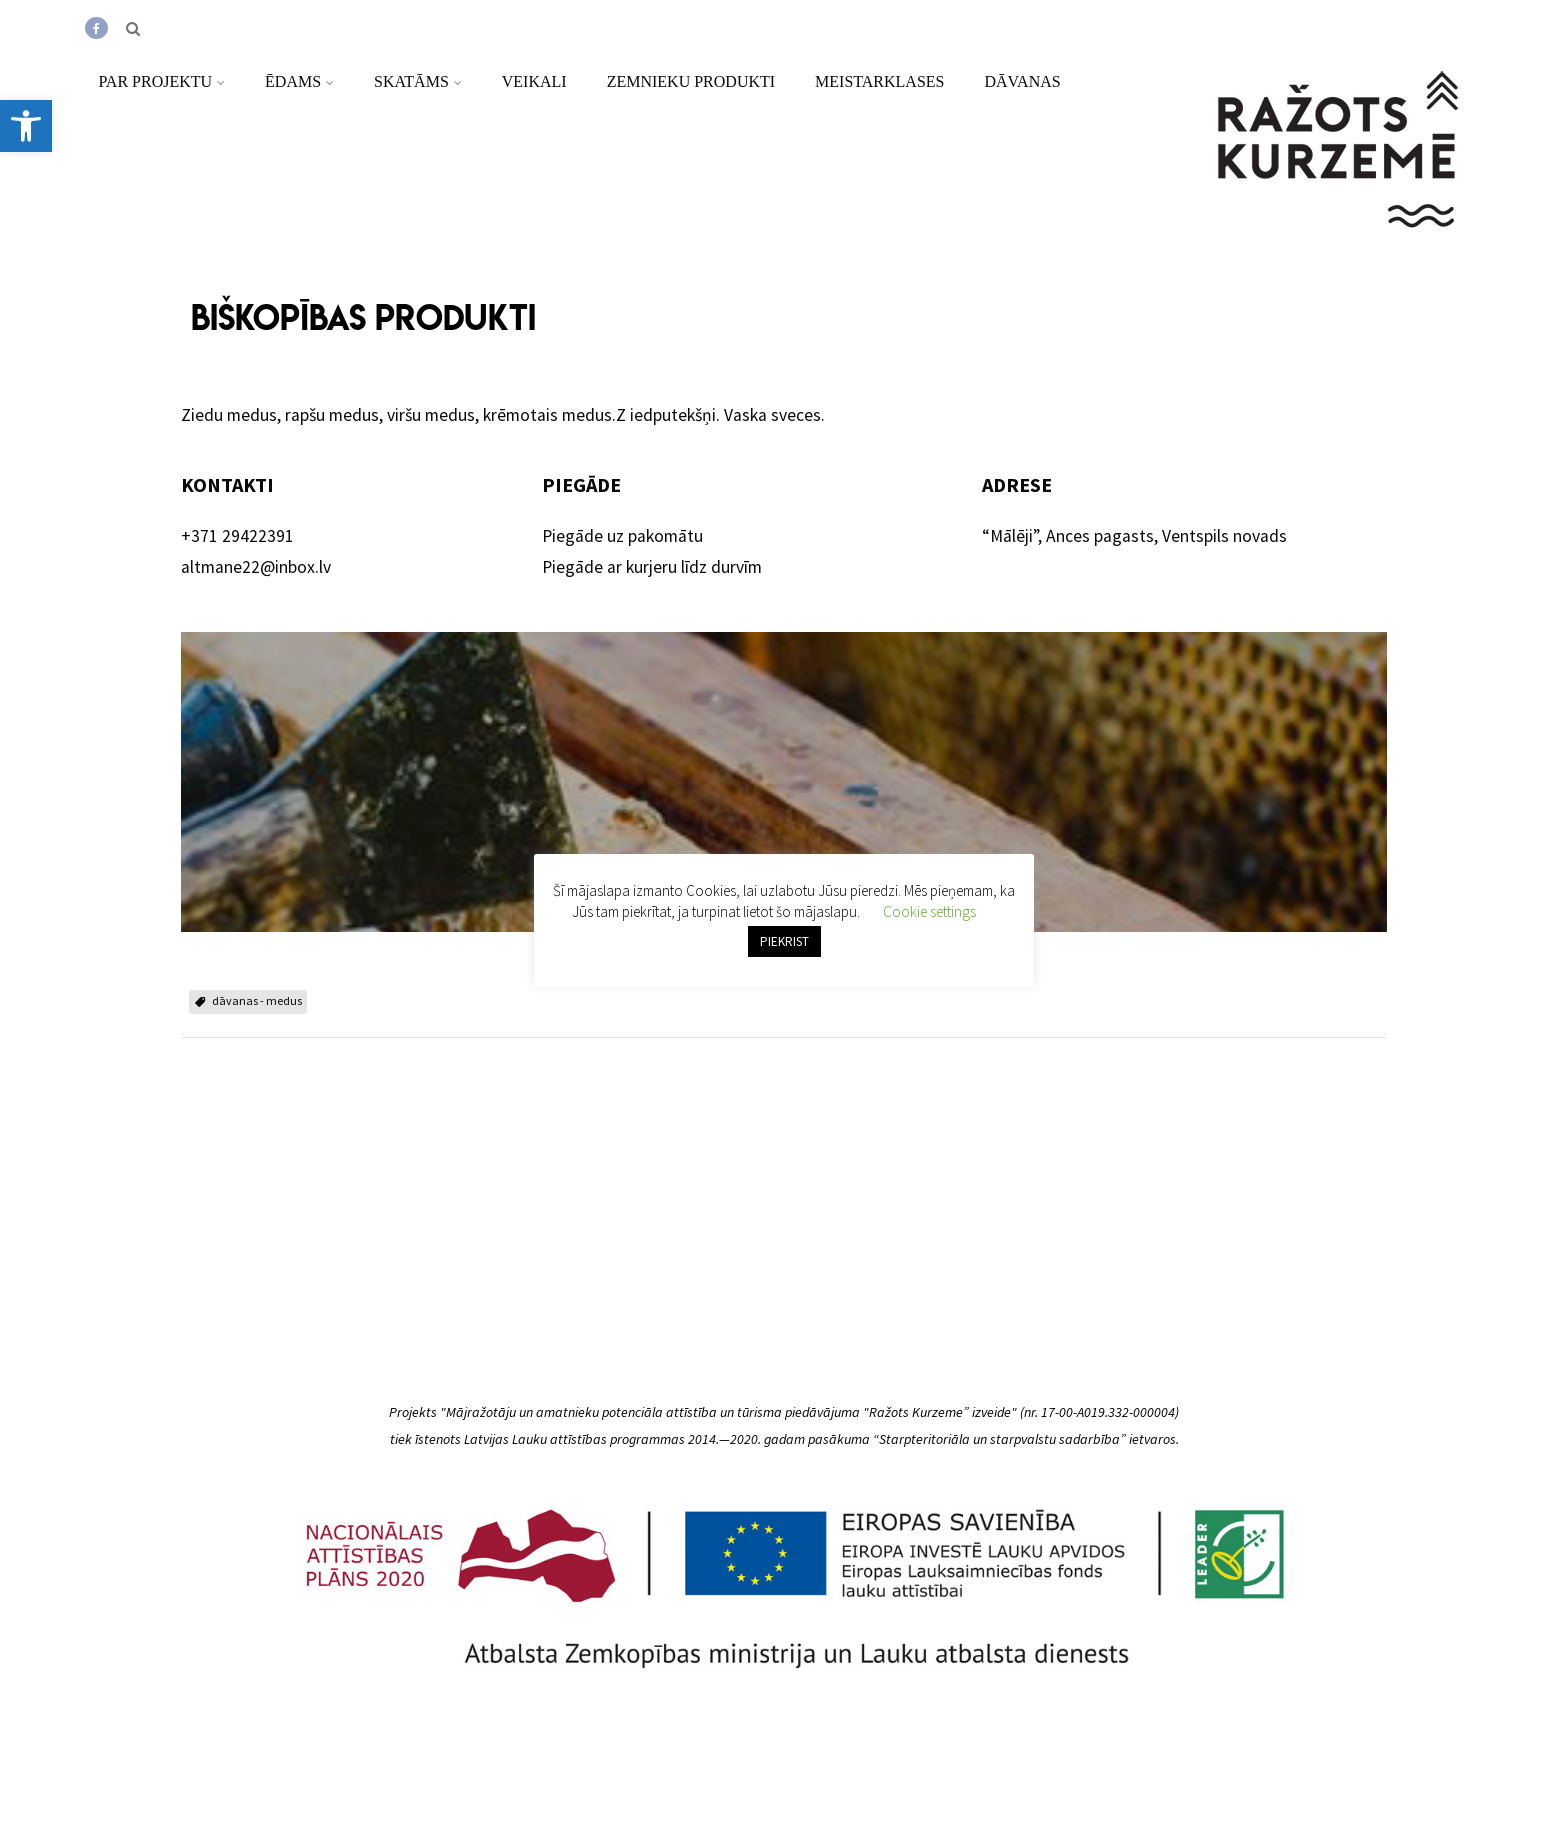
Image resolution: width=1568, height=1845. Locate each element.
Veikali (534, 81)
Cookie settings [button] (929, 911)
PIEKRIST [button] (784, 941)
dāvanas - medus (257, 1000)
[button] (26, 126)
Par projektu (161, 81)
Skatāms (418, 81)
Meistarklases (879, 81)
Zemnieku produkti (691, 81)
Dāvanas (1023, 81)
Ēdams (299, 81)
